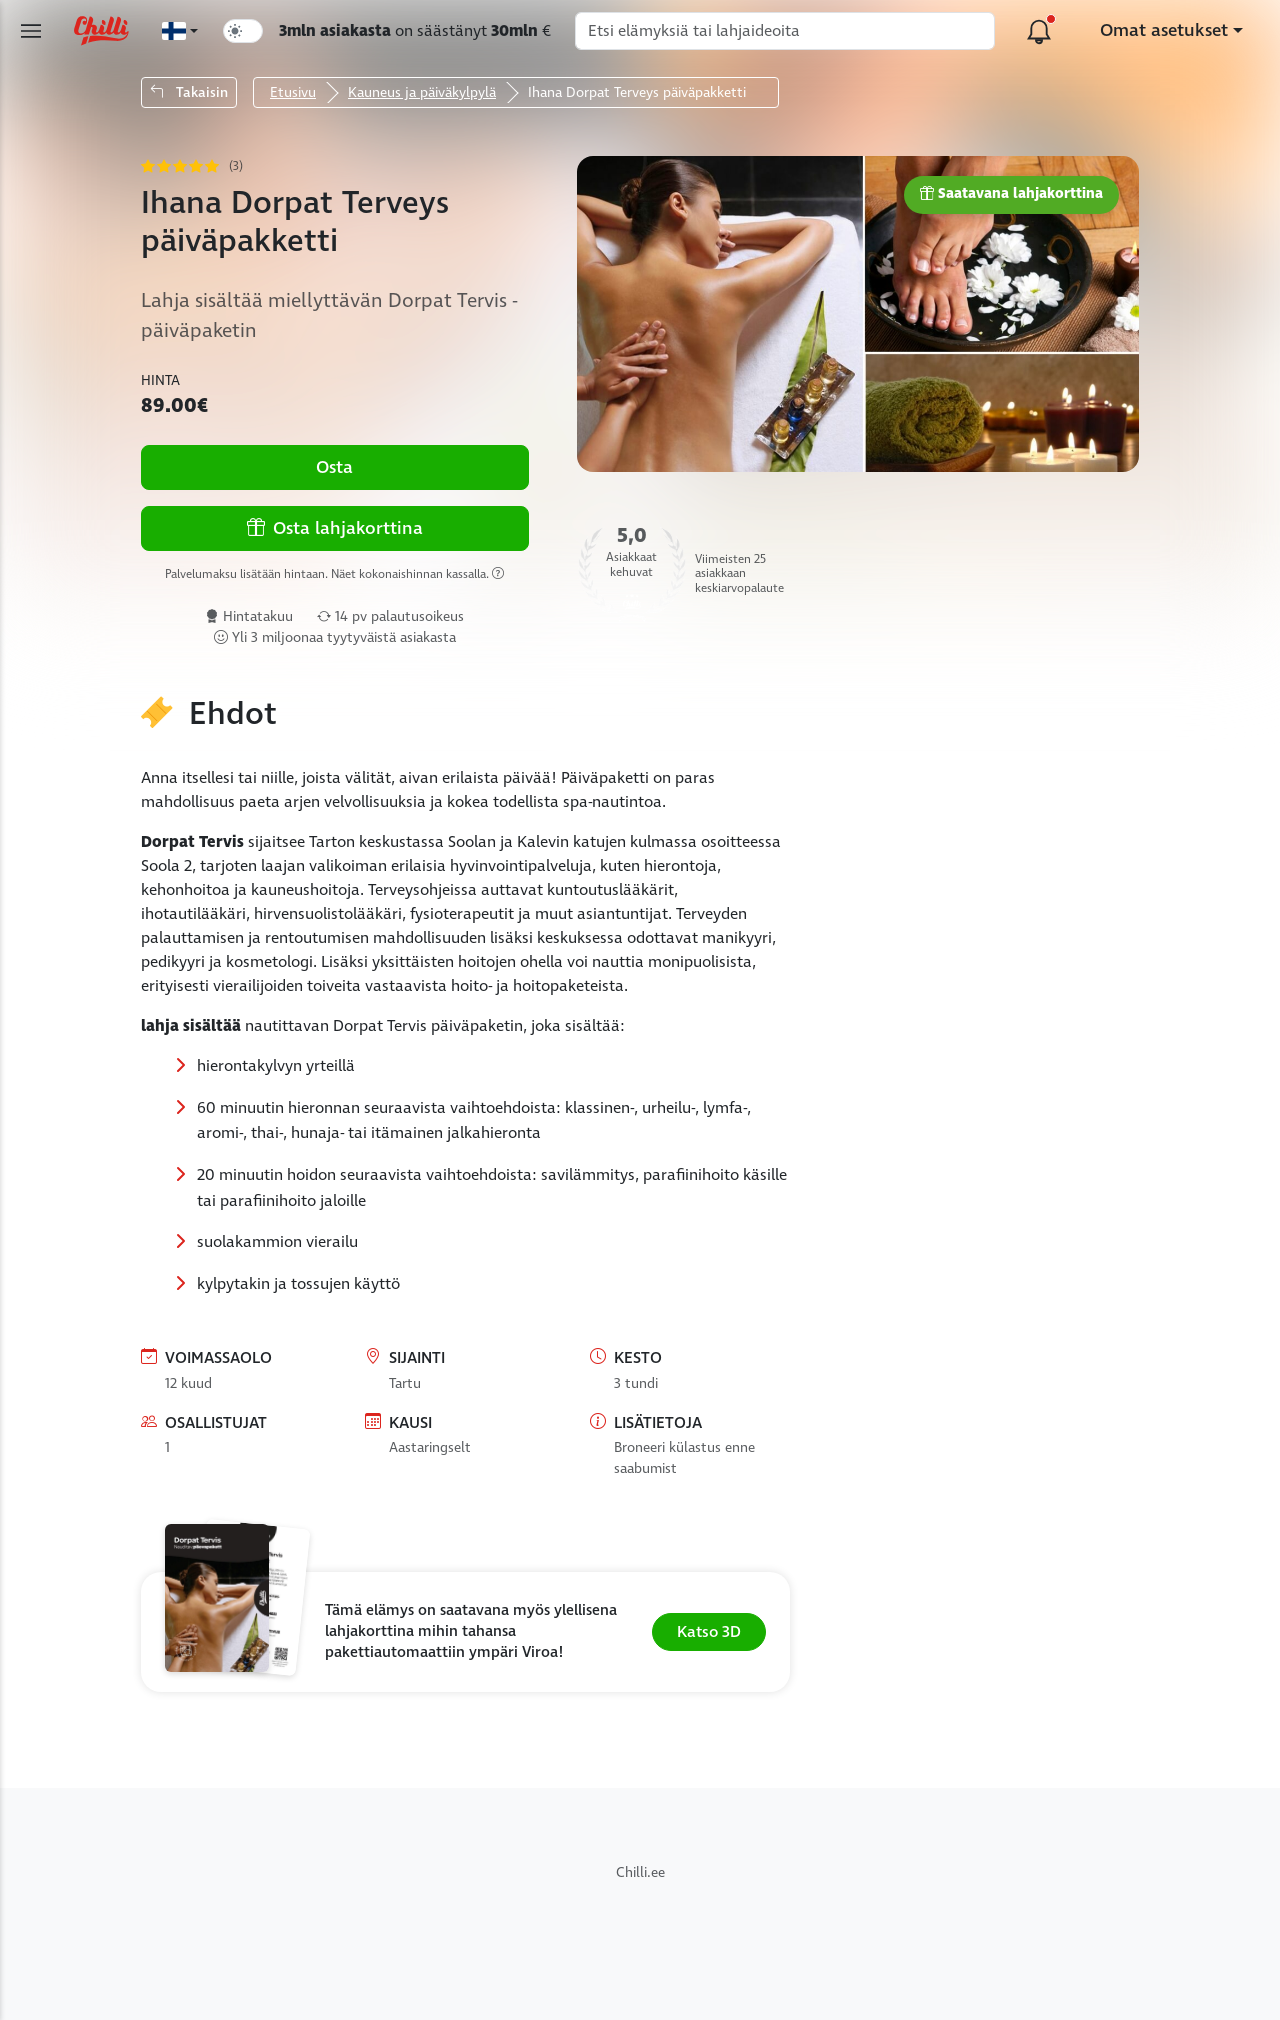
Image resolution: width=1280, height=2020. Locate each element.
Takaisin (189, 92)
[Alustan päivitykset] (1039, 31)
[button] (465, 1632)
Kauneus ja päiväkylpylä (422, 92)
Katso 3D (709, 1632)
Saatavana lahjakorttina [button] (1011, 195)
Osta (334, 467)
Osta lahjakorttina (334, 528)
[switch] (243, 31)
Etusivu (293, 92)
